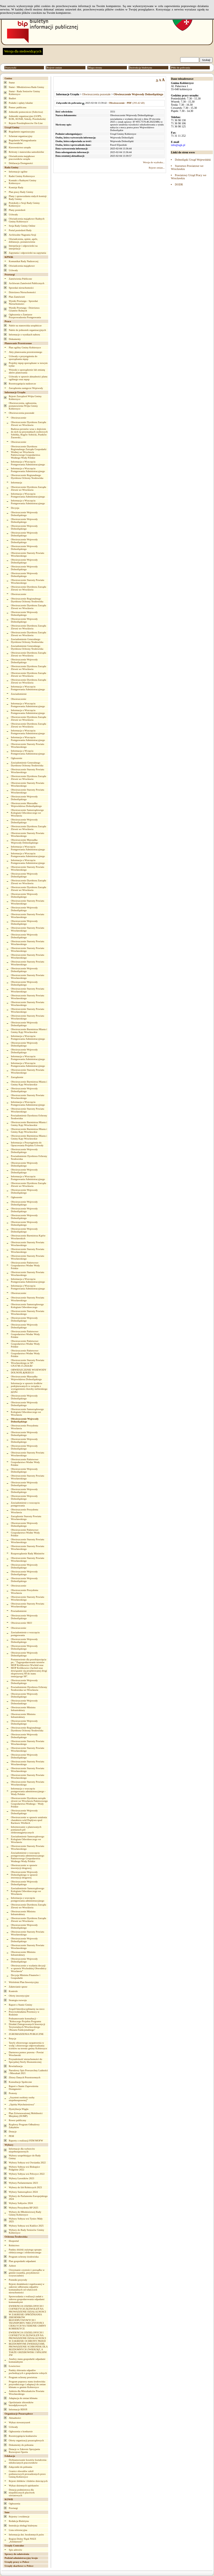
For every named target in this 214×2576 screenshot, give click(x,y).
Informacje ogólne (18, 171)
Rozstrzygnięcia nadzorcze (22, 383)
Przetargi (13, 2508)
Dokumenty (15, 339)
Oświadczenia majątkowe (22, 265)
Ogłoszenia (14, 2503)
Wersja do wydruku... (154, 162)
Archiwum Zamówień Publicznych (26, 283)
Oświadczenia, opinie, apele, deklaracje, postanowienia (23, 240)
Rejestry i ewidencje (19, 2516)
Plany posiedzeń (17, 210)
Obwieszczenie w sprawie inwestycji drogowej (24, 1866)
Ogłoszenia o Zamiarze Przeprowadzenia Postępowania (25, 316)
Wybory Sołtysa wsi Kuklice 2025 (26, 2225)
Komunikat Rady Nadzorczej (23, 261)
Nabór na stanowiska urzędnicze (25, 325)
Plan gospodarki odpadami (22, 2261)
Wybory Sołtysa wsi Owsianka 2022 (27, 2162)
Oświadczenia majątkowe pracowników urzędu (22, 157)
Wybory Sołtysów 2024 (21, 2203)
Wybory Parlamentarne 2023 (23, 2182)
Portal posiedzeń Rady (20, 230)
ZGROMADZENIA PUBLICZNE (26, 2034)
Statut (12, 82)
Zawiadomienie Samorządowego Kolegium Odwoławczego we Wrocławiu (27, 1839)
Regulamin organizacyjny (22, 131)
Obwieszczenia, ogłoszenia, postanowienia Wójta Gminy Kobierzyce (23, 406)
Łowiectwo (14, 2366)
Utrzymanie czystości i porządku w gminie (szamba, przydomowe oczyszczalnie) (27, 2273)
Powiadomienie (19, 1611)
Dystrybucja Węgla (18, 2109)
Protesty (13, 2093)
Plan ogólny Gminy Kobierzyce (25, 347)
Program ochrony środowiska (24, 2256)
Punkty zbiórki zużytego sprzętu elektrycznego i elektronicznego (25, 2251)
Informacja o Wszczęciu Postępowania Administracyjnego (28, 463)
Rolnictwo (14, 2245)
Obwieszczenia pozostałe (21, 412)
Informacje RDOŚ (18, 2409)
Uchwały (13, 214)
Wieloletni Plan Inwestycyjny (24, 1982)
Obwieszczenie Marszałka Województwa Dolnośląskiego (26, 804)
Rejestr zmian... (157, 167)
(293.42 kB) (127, 102)
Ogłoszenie (17, 758)
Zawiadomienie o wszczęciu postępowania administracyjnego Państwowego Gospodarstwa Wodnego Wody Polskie (27, 1857)
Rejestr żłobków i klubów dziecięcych (28, 2481)
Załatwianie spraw (18, 1986)
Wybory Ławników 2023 (21, 2178)
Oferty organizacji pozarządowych (26, 2440)
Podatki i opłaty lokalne (21, 102)
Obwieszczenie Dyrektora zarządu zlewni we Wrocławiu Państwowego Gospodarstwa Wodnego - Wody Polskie (29, 1802)
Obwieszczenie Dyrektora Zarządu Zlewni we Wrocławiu (28, 423)
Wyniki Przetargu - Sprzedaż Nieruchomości (23, 302)
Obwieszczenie (18, 417)
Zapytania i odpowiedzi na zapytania (27, 252)
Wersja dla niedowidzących (22, 51)
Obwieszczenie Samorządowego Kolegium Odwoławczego (27, 1306)
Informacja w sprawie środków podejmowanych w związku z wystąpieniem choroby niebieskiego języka (29, 1387)
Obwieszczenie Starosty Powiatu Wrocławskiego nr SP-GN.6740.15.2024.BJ (27, 1363)
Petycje (12, 2038)
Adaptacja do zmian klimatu (23, 2398)
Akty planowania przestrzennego (25, 352)
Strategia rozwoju (18, 2000)
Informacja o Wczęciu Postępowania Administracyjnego (28, 752)
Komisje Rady (16, 187)
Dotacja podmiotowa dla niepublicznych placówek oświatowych (22, 2492)
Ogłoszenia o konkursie (21, 2431)
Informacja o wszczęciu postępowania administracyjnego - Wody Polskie (28, 1791)
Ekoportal (14, 2240)
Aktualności (15, 2417)
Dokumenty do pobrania (21, 2445)
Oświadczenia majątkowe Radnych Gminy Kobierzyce (26, 220)
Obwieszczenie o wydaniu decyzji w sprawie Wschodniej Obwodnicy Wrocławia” (29, 1968)
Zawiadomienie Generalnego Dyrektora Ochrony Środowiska (27, 640)
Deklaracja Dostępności (21, 163)
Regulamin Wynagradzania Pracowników (22, 142)
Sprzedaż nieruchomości (21, 287)
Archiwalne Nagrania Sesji (22, 234)
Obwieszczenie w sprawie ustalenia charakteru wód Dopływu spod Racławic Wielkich (29, 1820)
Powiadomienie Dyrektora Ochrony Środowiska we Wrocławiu (29, 1688)
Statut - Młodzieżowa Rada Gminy (26, 87)
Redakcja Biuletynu (19, 2521)
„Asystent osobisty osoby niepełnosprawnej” (22, 2099)
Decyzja (15, 507)
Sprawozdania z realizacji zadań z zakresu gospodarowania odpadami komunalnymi (26, 2299)
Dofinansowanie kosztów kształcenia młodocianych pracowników (27, 2461)
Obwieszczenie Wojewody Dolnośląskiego (24, 514)
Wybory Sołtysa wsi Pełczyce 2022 (27, 2173)
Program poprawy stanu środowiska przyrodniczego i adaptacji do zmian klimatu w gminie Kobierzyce (27, 2384)
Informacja (16, 482)
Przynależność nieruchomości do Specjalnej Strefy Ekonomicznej (25, 2060)
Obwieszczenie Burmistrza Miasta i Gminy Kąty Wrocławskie (29, 1031)
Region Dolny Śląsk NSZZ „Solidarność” (22, 2540)
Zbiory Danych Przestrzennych (24, 2077)
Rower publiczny (17, 2120)
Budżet (12, 98)
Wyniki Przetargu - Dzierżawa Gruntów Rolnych (24, 309)
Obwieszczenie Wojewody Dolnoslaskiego (24, 1702)
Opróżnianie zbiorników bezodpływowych (21, 2404)
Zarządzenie (17, 1077)
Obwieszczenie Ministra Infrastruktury (23, 1709)
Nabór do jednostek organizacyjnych (27, 330)
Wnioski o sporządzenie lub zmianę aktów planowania (27, 371)
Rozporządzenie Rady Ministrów (28, 1553)
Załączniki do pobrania (20, 2467)
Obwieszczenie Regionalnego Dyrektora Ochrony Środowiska (27, 476)
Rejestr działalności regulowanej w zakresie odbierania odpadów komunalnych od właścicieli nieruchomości (26, 2288)
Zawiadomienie (19, 693)
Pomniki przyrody (18, 2279)
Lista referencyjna (18, 2530)
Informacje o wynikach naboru (24, 334)
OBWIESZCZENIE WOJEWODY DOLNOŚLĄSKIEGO (29, 1371)
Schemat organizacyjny (20, 136)
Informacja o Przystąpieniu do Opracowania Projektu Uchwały (27, 1144)
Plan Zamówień (17, 296)
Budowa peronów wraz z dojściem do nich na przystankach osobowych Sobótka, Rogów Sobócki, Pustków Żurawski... (29, 433)
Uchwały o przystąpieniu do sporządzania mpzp (23, 357)
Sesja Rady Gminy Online (22, 225)
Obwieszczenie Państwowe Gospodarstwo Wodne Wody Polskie (25, 1265)
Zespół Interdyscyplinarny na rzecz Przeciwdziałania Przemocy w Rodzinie (27, 2012)
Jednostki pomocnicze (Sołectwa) (26, 111)
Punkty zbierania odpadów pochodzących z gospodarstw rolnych (28, 2371)
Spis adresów (15, 2549)
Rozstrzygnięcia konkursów (23, 2436)
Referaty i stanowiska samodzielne (26, 152)
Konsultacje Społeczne (20, 2082)
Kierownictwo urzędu (20, 147)
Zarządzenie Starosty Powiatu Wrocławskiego (26, 1518)
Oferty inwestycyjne (19, 1995)
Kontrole (13, 1991)
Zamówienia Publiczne (20, 278)
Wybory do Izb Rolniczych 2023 (25, 2187)
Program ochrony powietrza (23, 2377)
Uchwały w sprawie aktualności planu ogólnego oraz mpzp (28, 378)
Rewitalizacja (16, 2066)
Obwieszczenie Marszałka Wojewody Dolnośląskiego (24, 841)
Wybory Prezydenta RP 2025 (23, 2207)
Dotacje (13, 2131)
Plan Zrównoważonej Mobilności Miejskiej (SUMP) (26, 2114)
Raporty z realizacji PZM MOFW (26, 2140)
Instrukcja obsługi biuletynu (23, 2525)
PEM (11, 2136)
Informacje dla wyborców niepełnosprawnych (22, 2150)
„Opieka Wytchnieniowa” (22, 2104)
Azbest (12, 2265)
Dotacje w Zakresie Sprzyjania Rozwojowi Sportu (24, 2450)
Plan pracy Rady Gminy (21, 192)
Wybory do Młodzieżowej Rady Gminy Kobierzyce (25, 2213)
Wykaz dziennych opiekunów (24, 2485)
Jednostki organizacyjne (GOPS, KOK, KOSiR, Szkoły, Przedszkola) (27, 117)
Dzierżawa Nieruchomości (22, 292)
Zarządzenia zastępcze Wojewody (26, 388)
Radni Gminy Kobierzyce (22, 176)
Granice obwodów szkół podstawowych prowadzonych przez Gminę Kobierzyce (27, 2474)
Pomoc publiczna (17, 107)
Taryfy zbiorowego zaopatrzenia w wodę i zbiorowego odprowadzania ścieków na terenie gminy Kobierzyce (28, 2045)
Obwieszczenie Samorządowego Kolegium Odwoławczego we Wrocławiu (27, 813)
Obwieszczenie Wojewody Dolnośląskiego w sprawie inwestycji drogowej (24, 1875)
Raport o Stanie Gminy (20, 2004)
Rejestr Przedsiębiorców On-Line (26, 123)
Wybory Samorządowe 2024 (23, 2191)
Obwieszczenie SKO (21, 1622)
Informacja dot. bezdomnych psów (26, 2534)
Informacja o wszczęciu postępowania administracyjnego (27, 1899)
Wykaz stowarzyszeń (19, 2422)
